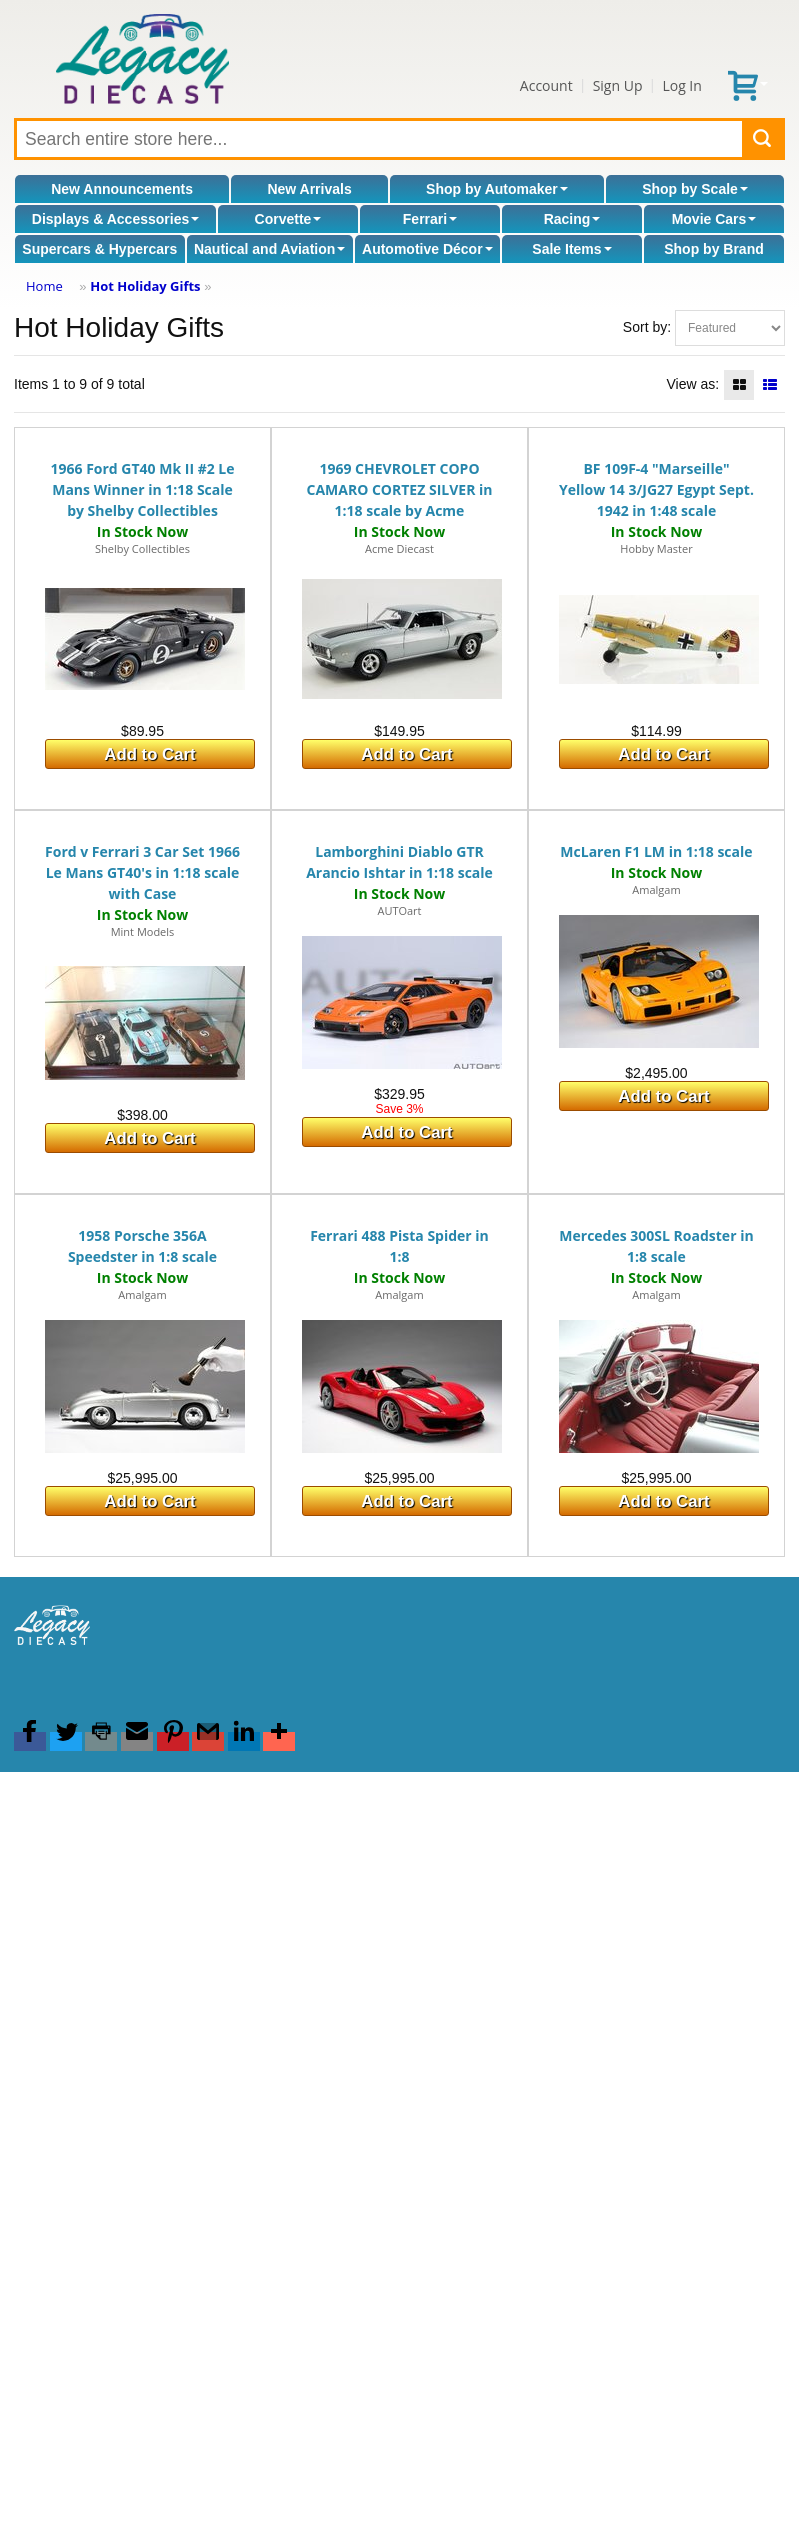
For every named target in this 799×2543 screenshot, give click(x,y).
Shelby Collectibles (142, 548)
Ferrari (430, 219)
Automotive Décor (427, 249)
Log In (681, 85)
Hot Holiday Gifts (145, 286)
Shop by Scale (695, 189)
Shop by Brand (714, 249)
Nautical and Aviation (269, 249)
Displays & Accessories (115, 219)
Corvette (288, 219)
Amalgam (656, 889)
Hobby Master (656, 548)
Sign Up (618, 85)
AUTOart (399, 910)
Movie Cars (714, 219)
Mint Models (143, 931)
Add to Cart (149, 754)
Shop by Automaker (497, 189)
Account (546, 85)
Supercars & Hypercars (99, 249)
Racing (572, 219)
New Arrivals (309, 189)
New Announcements (122, 189)
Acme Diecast (399, 548)
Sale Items (571, 249)
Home (44, 286)
